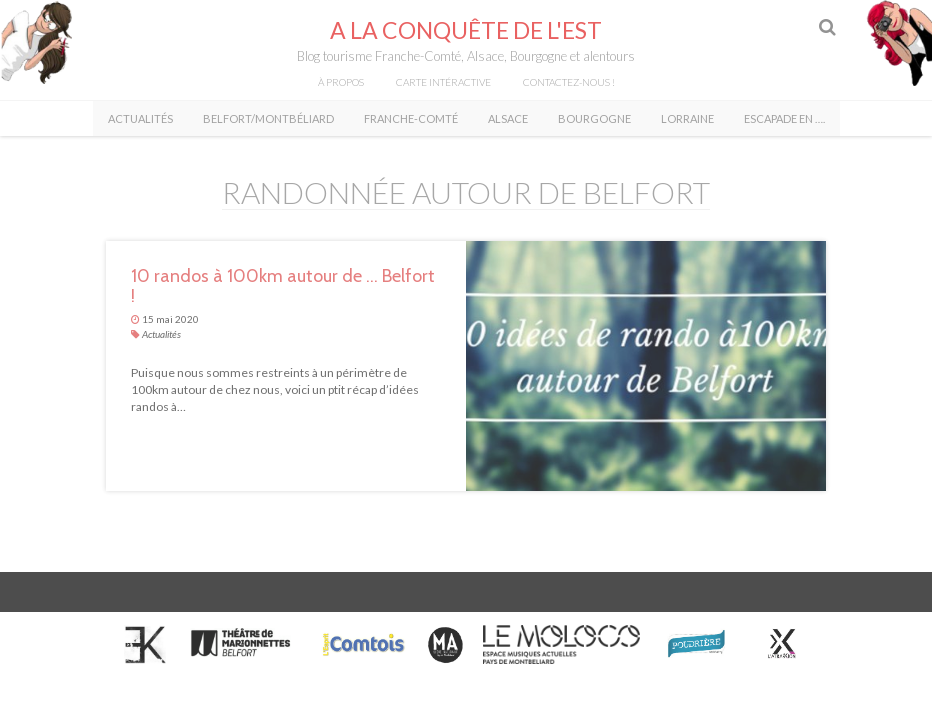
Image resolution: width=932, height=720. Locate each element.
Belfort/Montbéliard (268, 118)
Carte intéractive (443, 82)
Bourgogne (594, 118)
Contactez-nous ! (569, 82)
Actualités (140, 118)
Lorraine (687, 118)
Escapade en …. (784, 118)
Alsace (508, 118)
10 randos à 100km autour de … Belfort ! (283, 286)
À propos (341, 82)
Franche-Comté (411, 118)
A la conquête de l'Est (466, 30)
